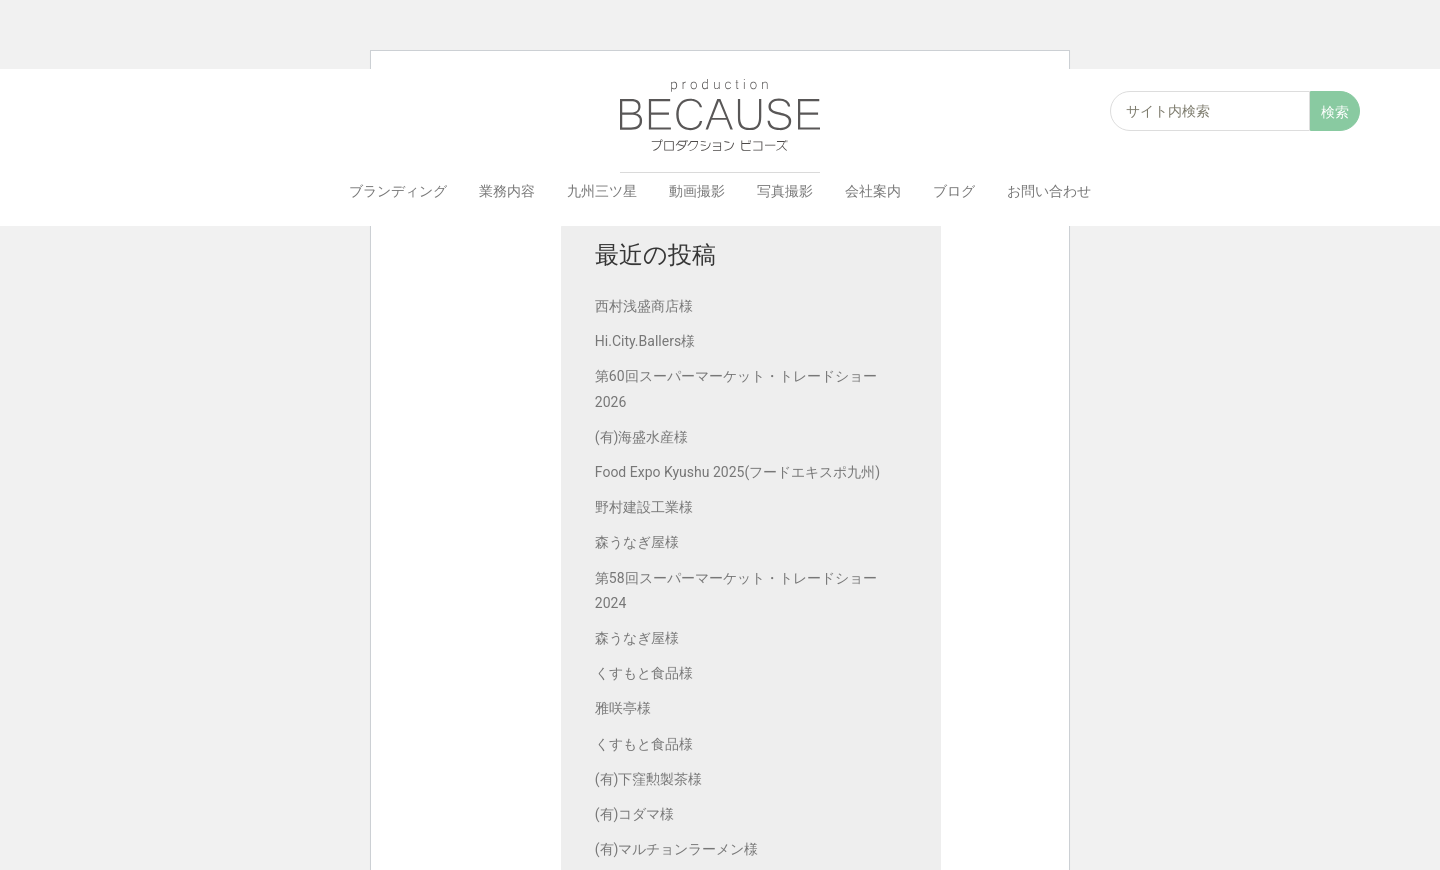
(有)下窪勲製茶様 (651, 780)
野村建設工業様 (646, 508)
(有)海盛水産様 (644, 438)
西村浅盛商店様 (646, 307)
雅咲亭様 (625, 709)
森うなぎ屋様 (639, 544)
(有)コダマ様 (637, 815)
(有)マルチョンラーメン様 (679, 850)
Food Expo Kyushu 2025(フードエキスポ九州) (739, 473)
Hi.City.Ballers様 (647, 342)
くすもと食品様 (646, 674)
